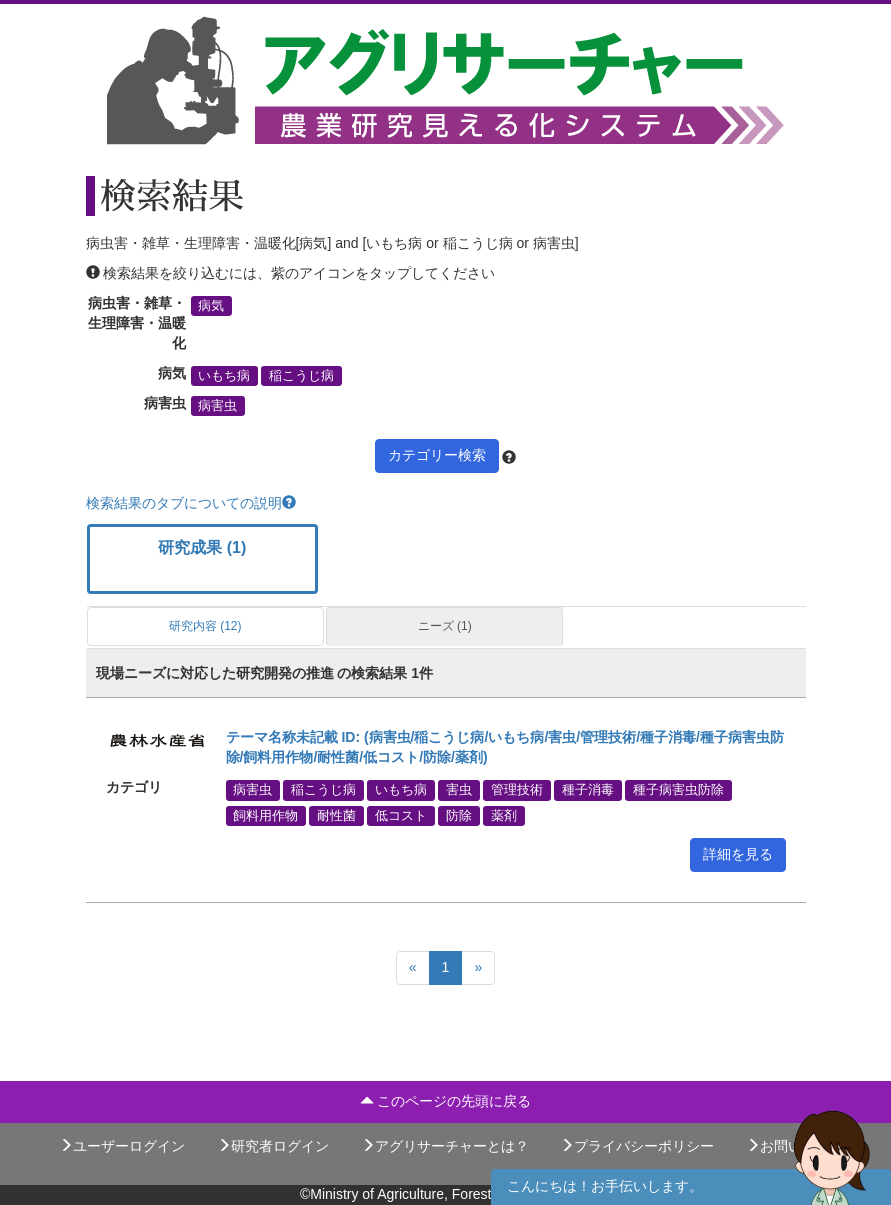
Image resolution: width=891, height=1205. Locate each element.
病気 (211, 306)
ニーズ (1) (445, 626)
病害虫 (217, 406)
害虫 (459, 790)
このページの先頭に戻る (446, 1101)
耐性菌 (336, 815)
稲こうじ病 (301, 376)
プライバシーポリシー (637, 1146)
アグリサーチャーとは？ (445, 1146)
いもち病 (224, 376)
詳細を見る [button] (738, 854)
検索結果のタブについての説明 (191, 503)
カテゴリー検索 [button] (437, 455)
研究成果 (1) (202, 547)
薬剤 (504, 815)
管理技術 (517, 790)
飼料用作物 (265, 815)
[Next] (478, 968)
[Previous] (413, 968)
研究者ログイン (273, 1146)
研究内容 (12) (205, 626)
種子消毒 (588, 790)
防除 (459, 815)
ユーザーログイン (122, 1146)
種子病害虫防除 (678, 790)
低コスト (401, 815)
